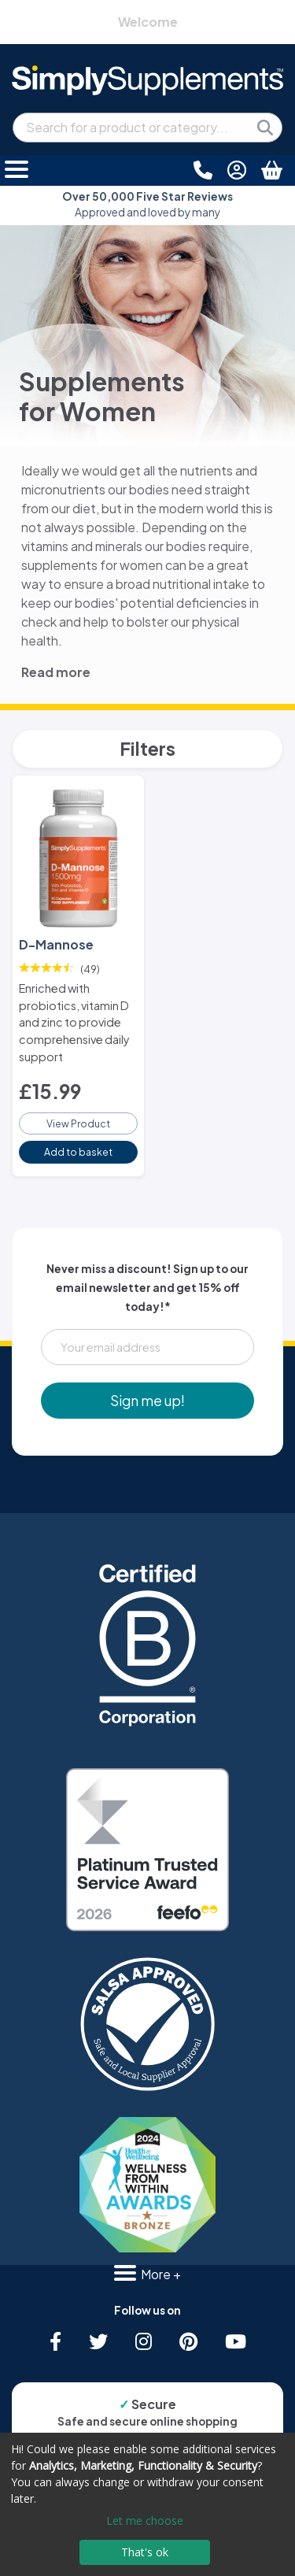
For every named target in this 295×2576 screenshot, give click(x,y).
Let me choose (144, 2520)
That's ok (144, 2552)
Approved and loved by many (147, 204)
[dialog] (147, 2504)
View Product (78, 1123)
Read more (55, 672)
